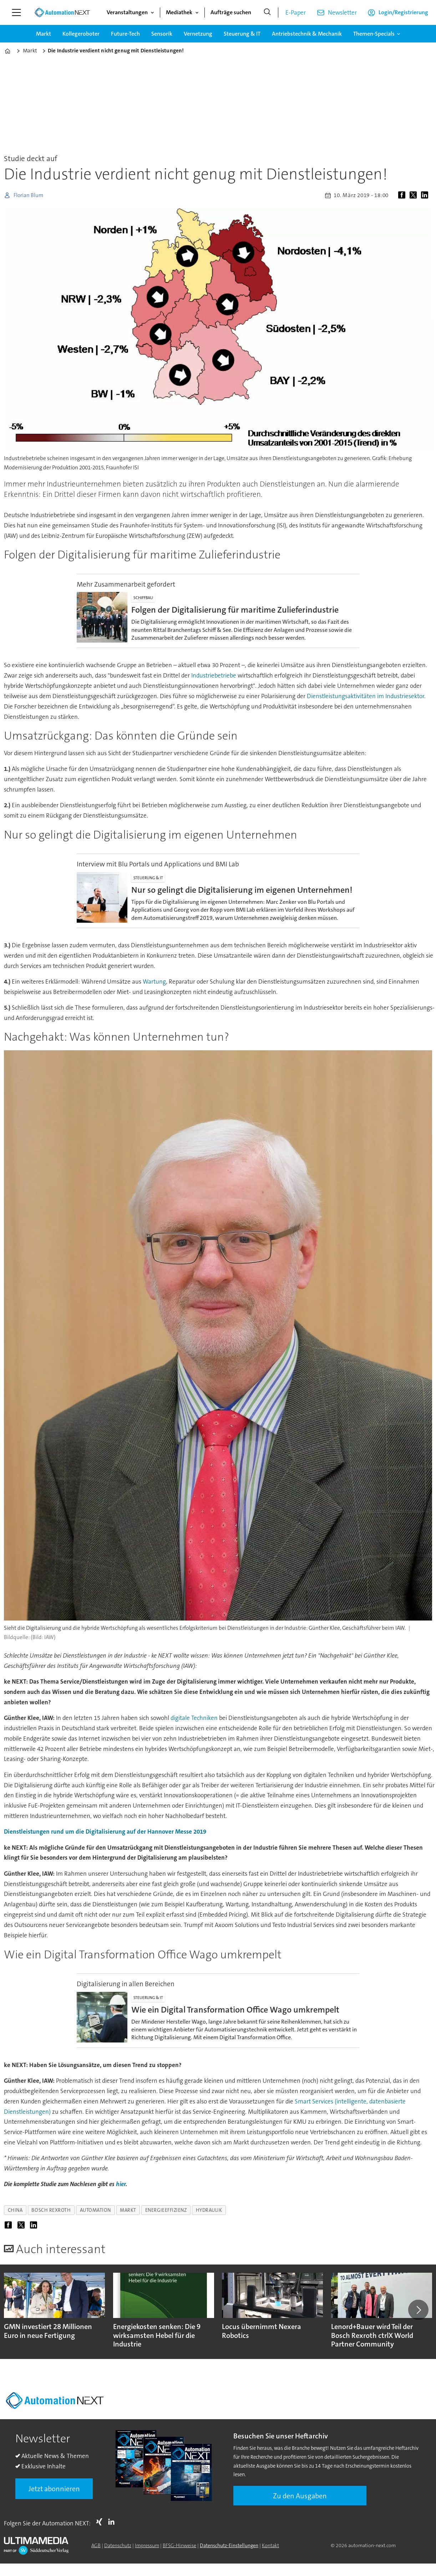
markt (128, 2210)
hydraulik (209, 2210)
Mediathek (179, 12)
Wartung (154, 981)
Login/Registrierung (403, 12)
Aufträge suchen (231, 12)
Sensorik (161, 33)
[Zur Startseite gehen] (62, 12)
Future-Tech (125, 33)
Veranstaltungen (127, 12)
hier (121, 2184)
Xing (101, 2521)
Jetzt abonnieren (54, 2488)
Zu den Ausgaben (300, 2495)
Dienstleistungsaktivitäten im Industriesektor (365, 696)
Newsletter (342, 12)
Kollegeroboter (81, 33)
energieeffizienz (166, 2210)
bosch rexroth (51, 2210)
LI (113, 2521)
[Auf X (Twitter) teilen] (414, 195)
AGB (96, 2545)
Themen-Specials (374, 33)
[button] (418, 2310)
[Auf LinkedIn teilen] (426, 195)
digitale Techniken (195, 1718)
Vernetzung (198, 33)
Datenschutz (117, 2545)
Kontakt (270, 2545)
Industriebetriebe (213, 675)
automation (95, 2210)
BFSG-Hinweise (179, 2545)
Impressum (147, 2545)
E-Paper (295, 12)
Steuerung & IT (242, 33)
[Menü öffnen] (16, 12)
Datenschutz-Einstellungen (229, 2545)
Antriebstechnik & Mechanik (307, 33)
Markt (43, 33)
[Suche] (267, 12)
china (15, 2210)
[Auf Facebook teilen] (403, 195)
